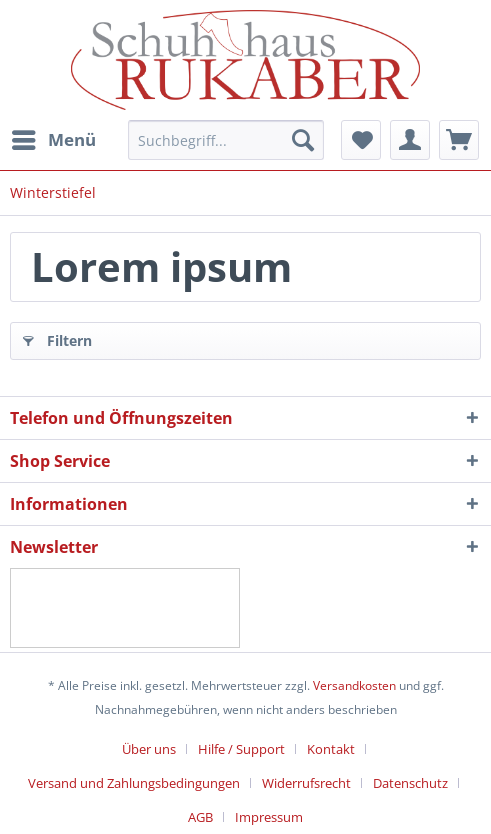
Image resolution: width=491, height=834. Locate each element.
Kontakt (331, 749)
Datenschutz (410, 783)
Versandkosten (354, 685)
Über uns (149, 749)
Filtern (57, 337)
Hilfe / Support (241, 749)
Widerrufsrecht (306, 783)
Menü (54, 137)
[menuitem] (53, 140)
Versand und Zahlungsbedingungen (134, 783)
